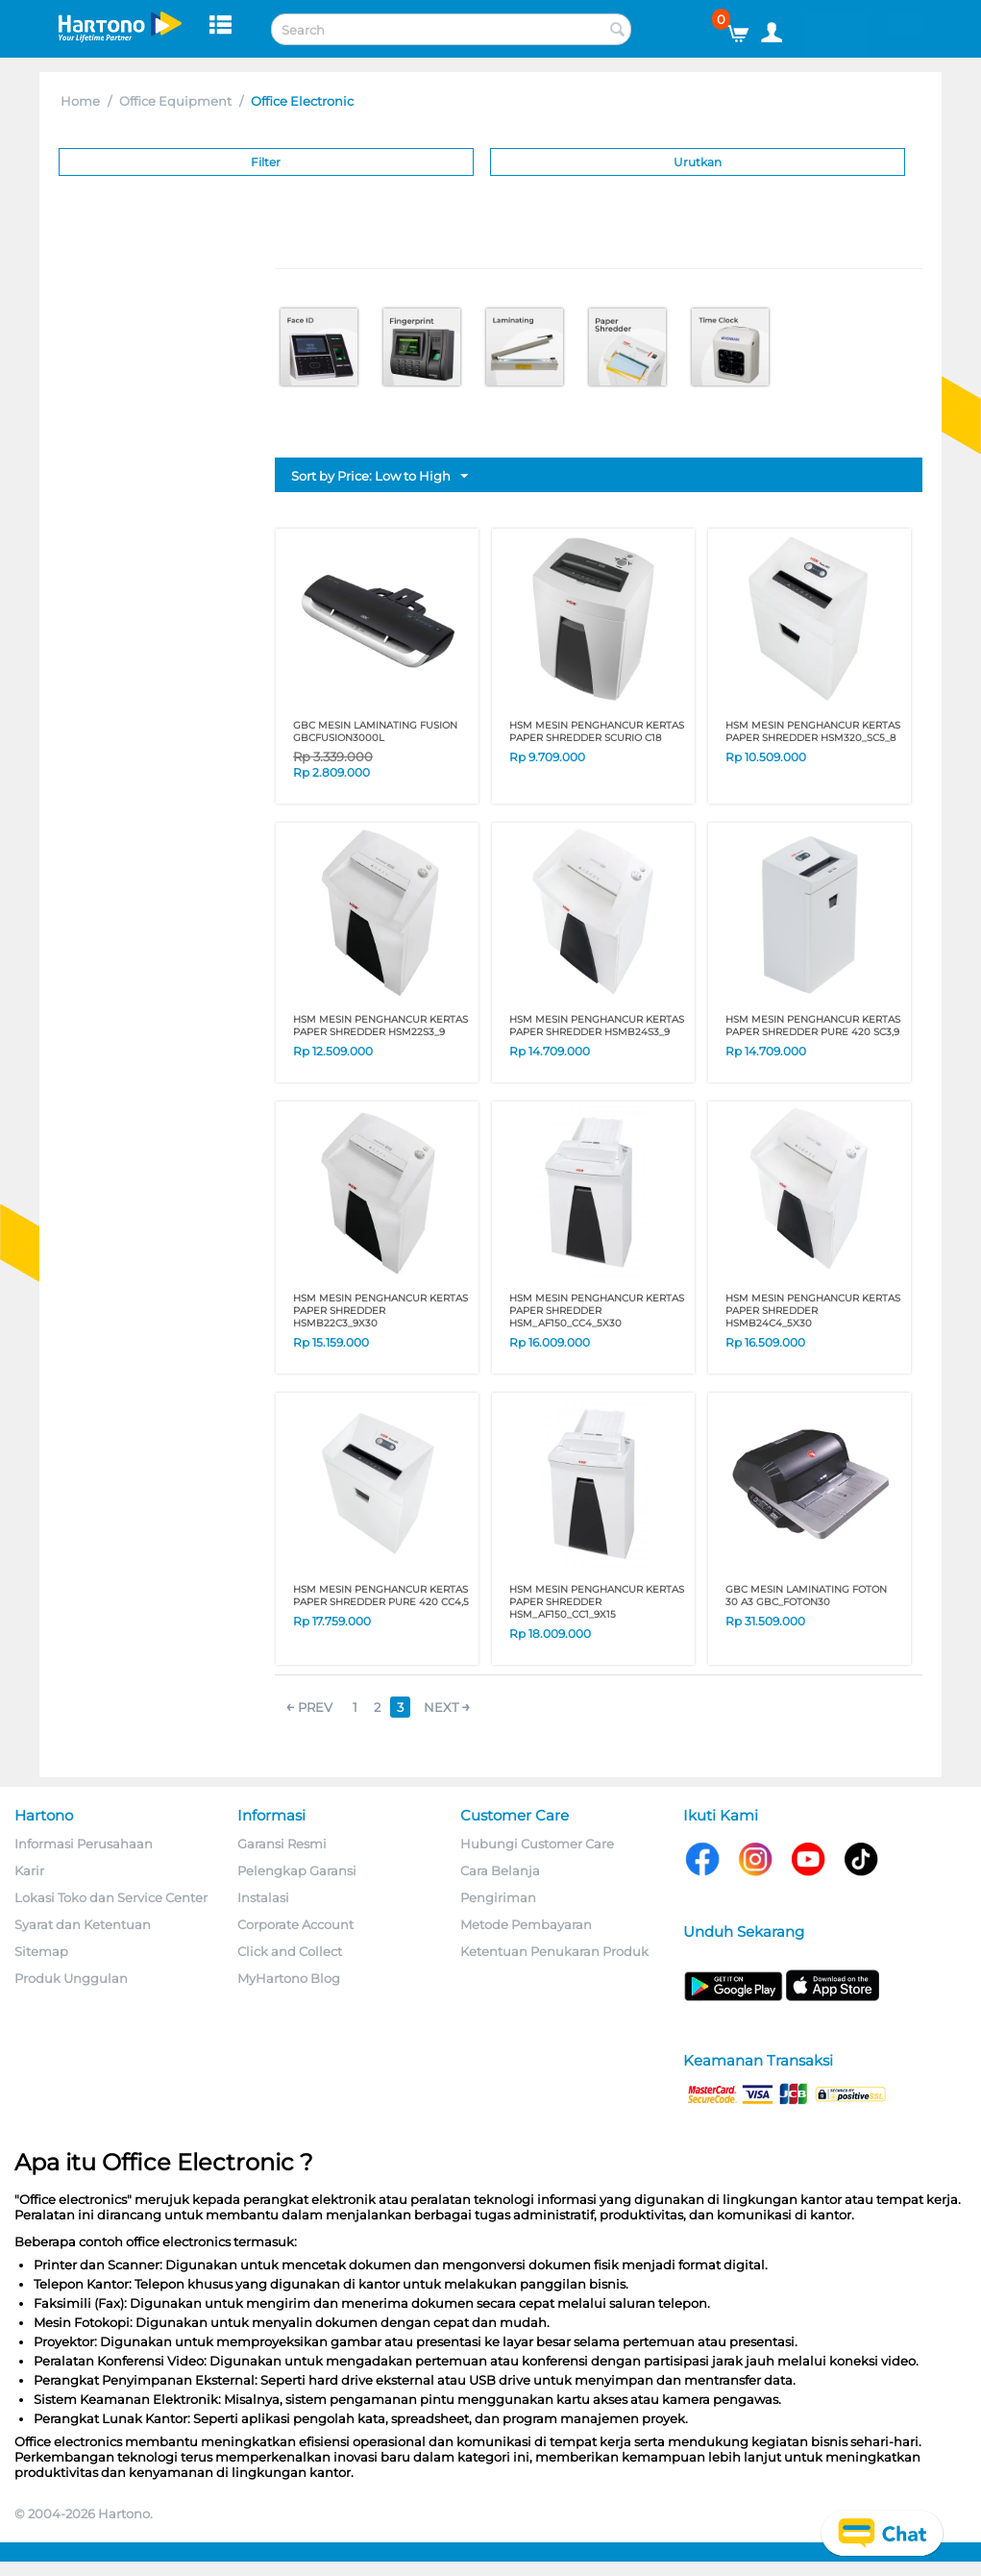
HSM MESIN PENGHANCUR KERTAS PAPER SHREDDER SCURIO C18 (596, 731)
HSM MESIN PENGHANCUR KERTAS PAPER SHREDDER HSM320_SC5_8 (812, 731)
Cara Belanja (500, 1870)
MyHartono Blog (288, 1978)
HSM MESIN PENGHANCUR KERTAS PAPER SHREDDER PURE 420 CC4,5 (381, 1595)
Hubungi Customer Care (537, 1843)
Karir (29, 1870)
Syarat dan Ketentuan (82, 1924)
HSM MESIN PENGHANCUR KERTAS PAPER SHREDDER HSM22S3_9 (380, 1025)
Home (80, 101)
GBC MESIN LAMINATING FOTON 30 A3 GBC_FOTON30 (806, 1595)
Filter (266, 162)
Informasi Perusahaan (83, 1843)
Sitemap (41, 1951)
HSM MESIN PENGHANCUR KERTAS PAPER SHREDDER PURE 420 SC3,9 (812, 1025)
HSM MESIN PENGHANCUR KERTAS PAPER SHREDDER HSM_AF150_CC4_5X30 (596, 1310)
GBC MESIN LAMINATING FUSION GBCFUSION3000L (375, 731)
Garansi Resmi (282, 1843)
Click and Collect (289, 1951)
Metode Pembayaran (526, 1924)
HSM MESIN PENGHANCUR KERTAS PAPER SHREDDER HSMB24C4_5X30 (812, 1310)
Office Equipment (175, 101)
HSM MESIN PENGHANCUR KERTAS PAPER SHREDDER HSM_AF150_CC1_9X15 (596, 1602)
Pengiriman (498, 1897)
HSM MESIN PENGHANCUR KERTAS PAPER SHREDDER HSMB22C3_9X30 (380, 1310)
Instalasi (263, 1897)
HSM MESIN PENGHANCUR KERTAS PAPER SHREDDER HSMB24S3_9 (596, 1025)
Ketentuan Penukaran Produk (554, 1951)
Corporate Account (295, 1924)
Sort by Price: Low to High (379, 476)
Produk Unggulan (71, 1978)
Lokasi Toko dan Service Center (111, 1897)
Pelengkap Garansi (296, 1870)
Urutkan (698, 162)
